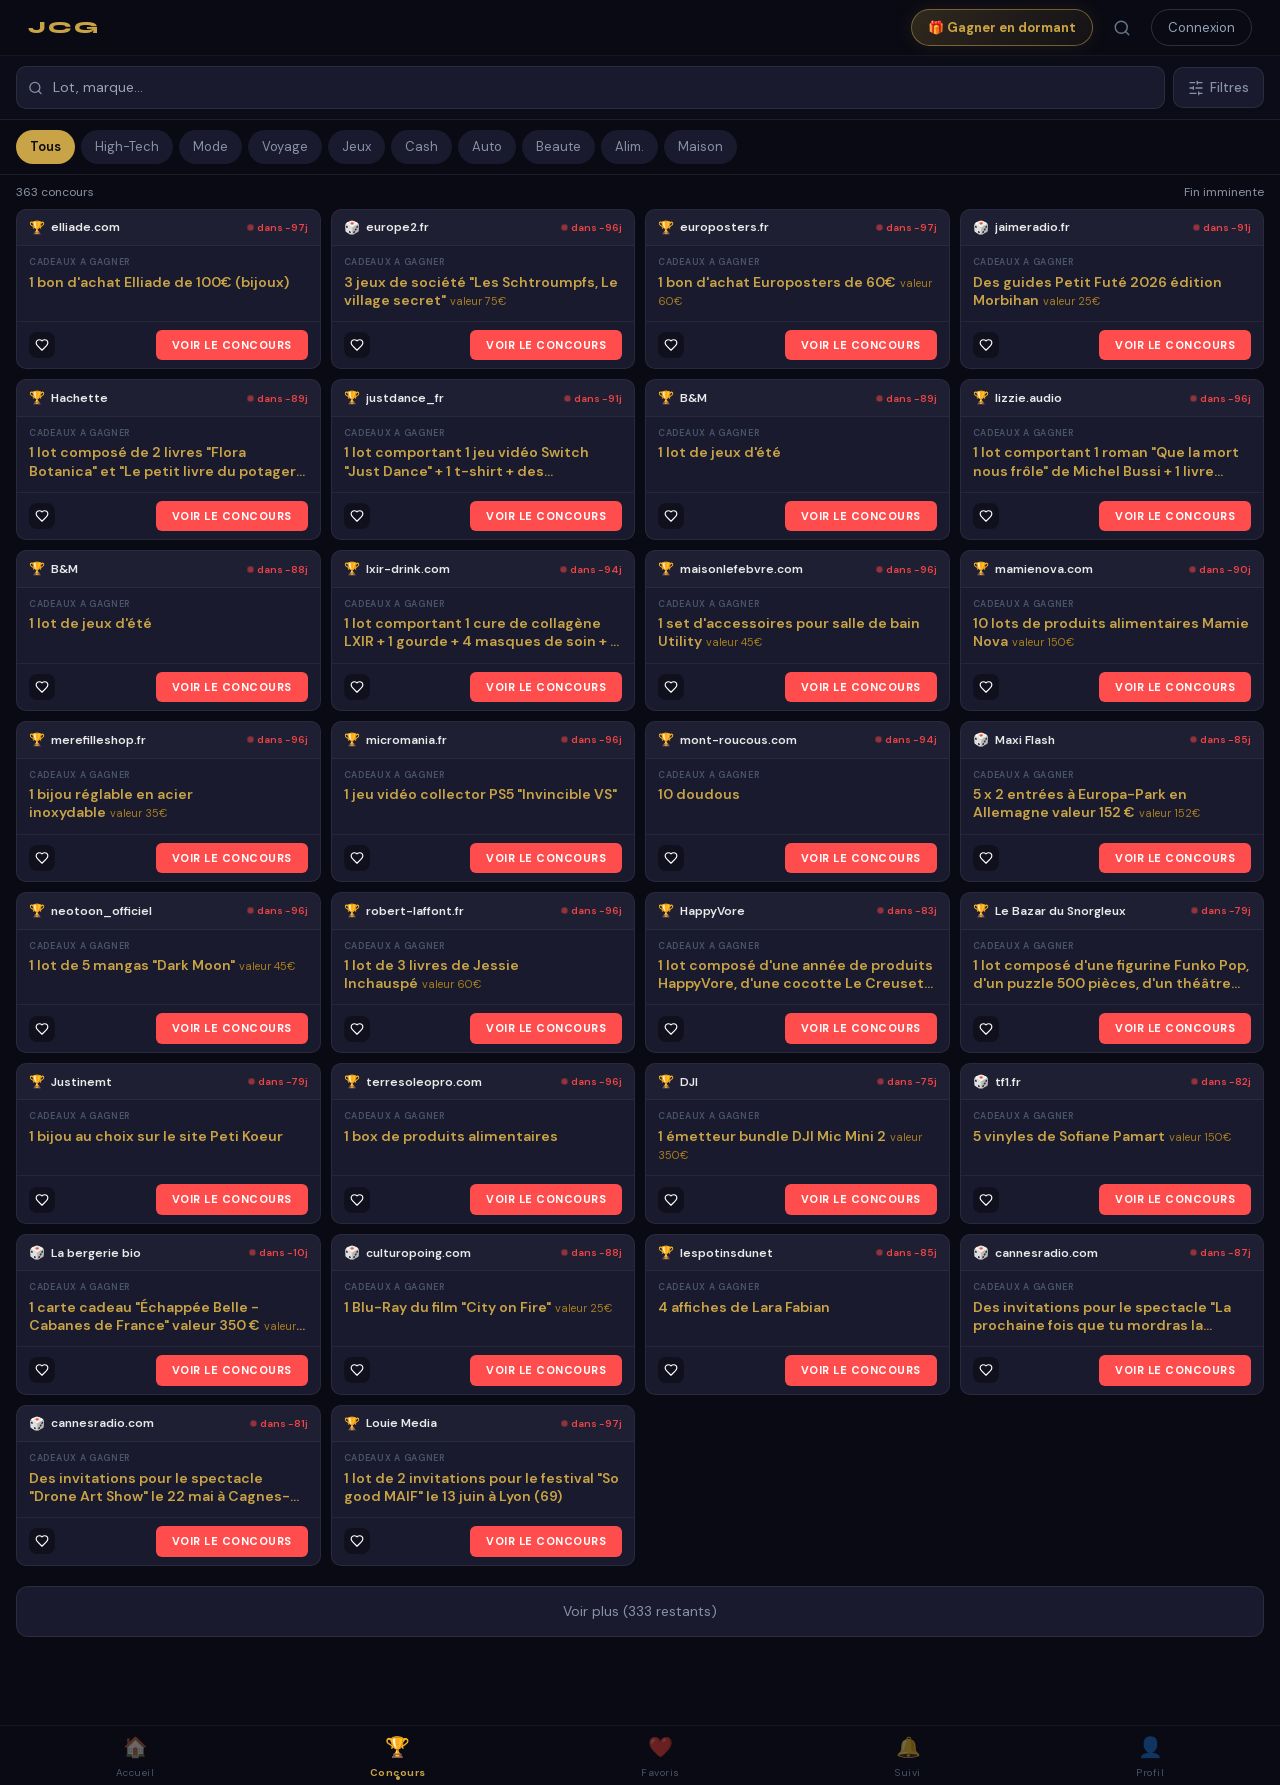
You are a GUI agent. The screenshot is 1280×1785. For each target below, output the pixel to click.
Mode (210, 146)
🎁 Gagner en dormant (1002, 27)
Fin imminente (1224, 192)
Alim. (629, 146)
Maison (700, 146)
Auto (487, 146)
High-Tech (127, 146)
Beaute (558, 146)
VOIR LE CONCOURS (232, 345)
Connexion (1201, 27)
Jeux (356, 146)
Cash (421, 146)
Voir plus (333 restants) (640, 1611)
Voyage (285, 146)
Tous (45, 146)
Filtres (1218, 87)
